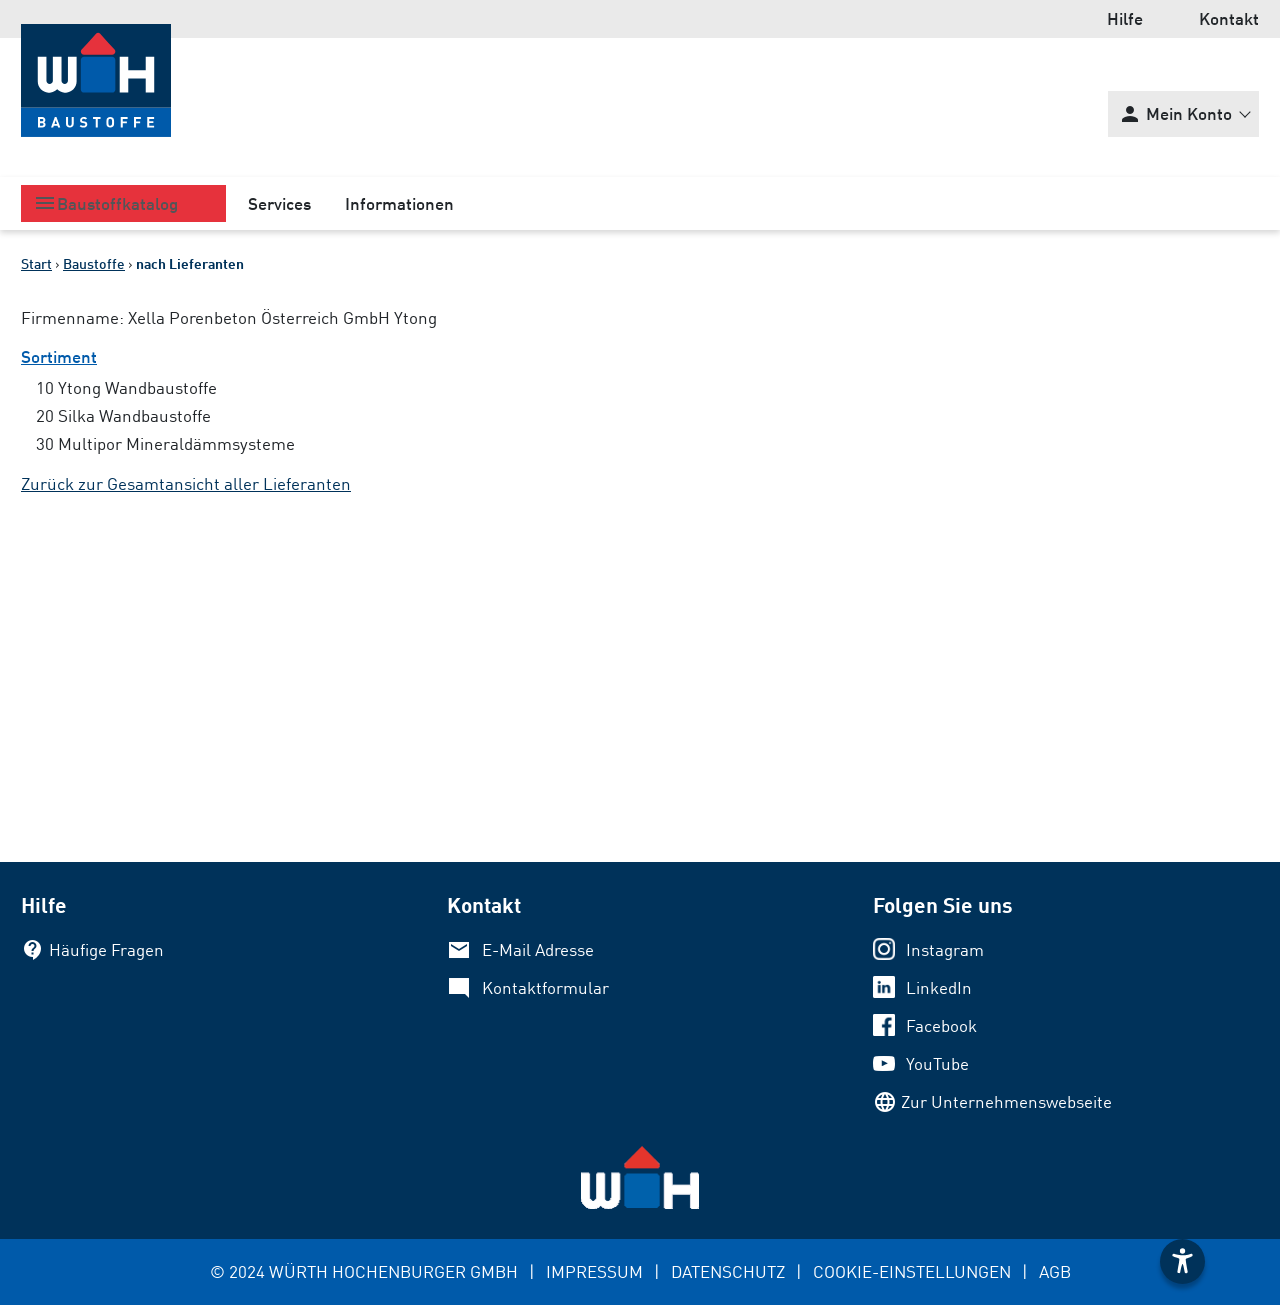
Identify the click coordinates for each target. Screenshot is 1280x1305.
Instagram (945, 949)
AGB (1055, 1271)
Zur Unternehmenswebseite (1006, 1101)
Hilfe (1125, 18)
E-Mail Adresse (538, 949)
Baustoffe (94, 263)
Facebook (941, 1025)
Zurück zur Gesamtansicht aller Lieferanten (186, 483)
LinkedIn (939, 987)
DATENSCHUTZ (728, 1271)
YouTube (937, 1063)
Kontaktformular (545, 987)
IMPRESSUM (594, 1271)
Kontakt (1229, 18)
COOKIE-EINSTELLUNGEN (912, 1271)
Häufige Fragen (106, 949)
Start (36, 263)
